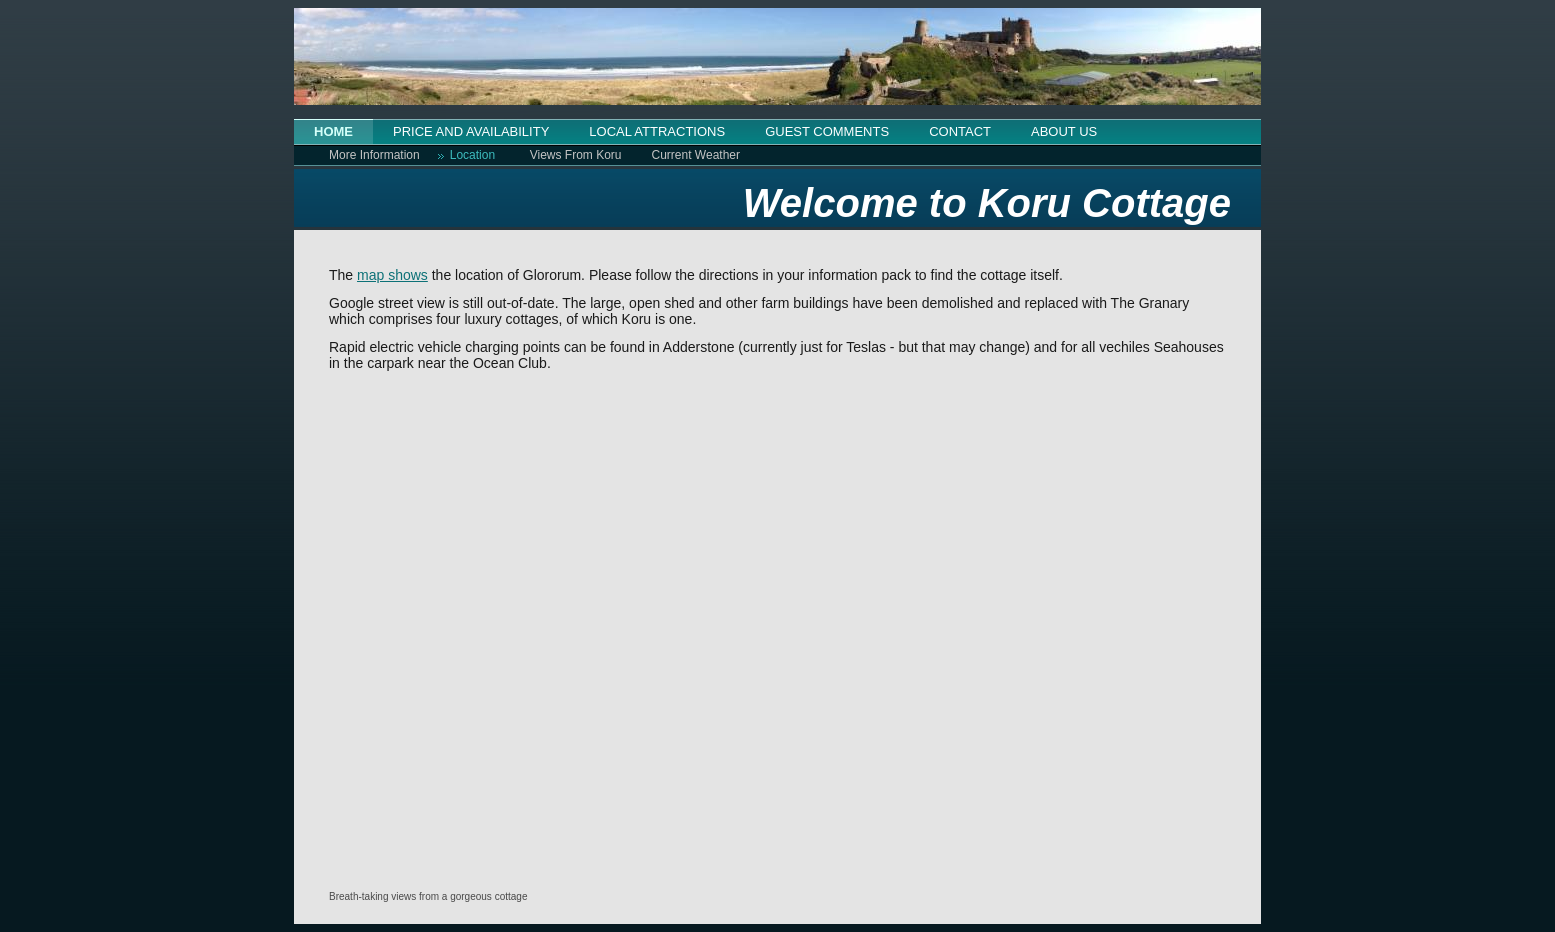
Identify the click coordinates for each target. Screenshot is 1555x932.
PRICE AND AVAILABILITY (471, 131)
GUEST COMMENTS (827, 131)
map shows (392, 275)
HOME (333, 131)
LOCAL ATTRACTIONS (657, 131)
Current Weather (696, 155)
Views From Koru (576, 155)
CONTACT (960, 131)
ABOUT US (1064, 131)
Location (472, 155)
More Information (374, 155)
